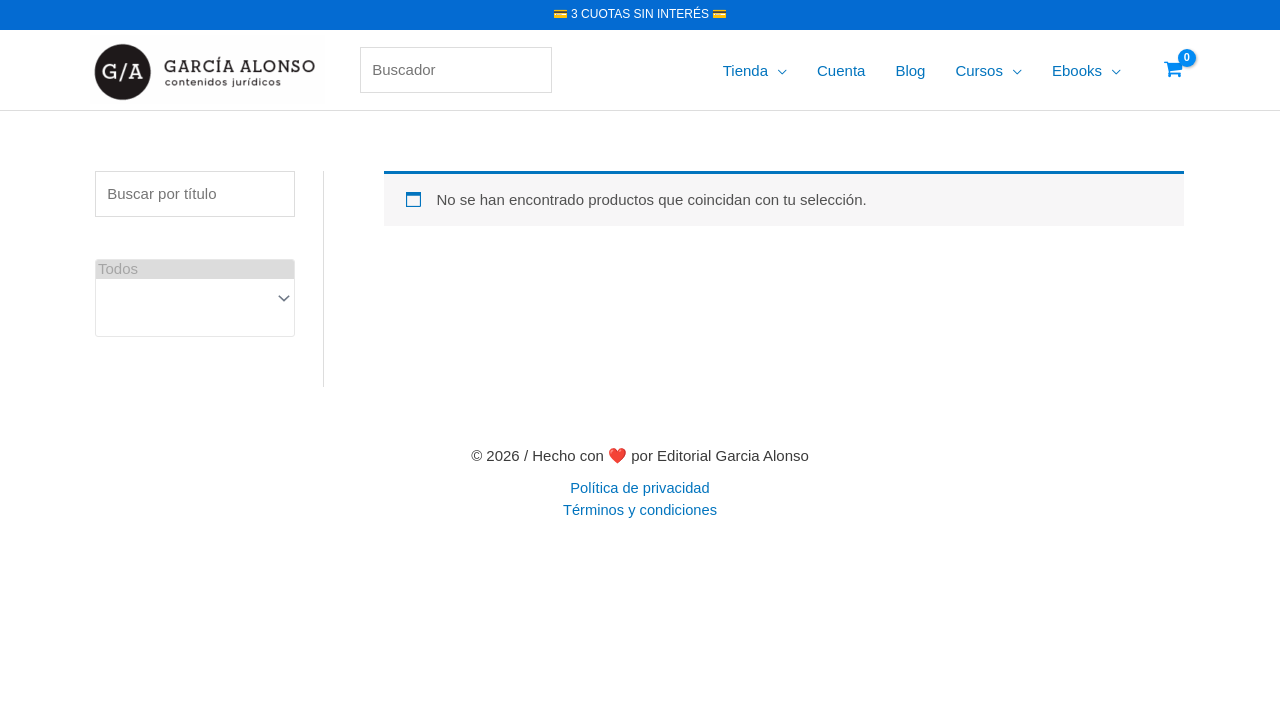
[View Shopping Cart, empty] (1173, 70)
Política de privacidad (639, 488)
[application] (777, 71)
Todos (195, 269)
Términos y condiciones (640, 510)
